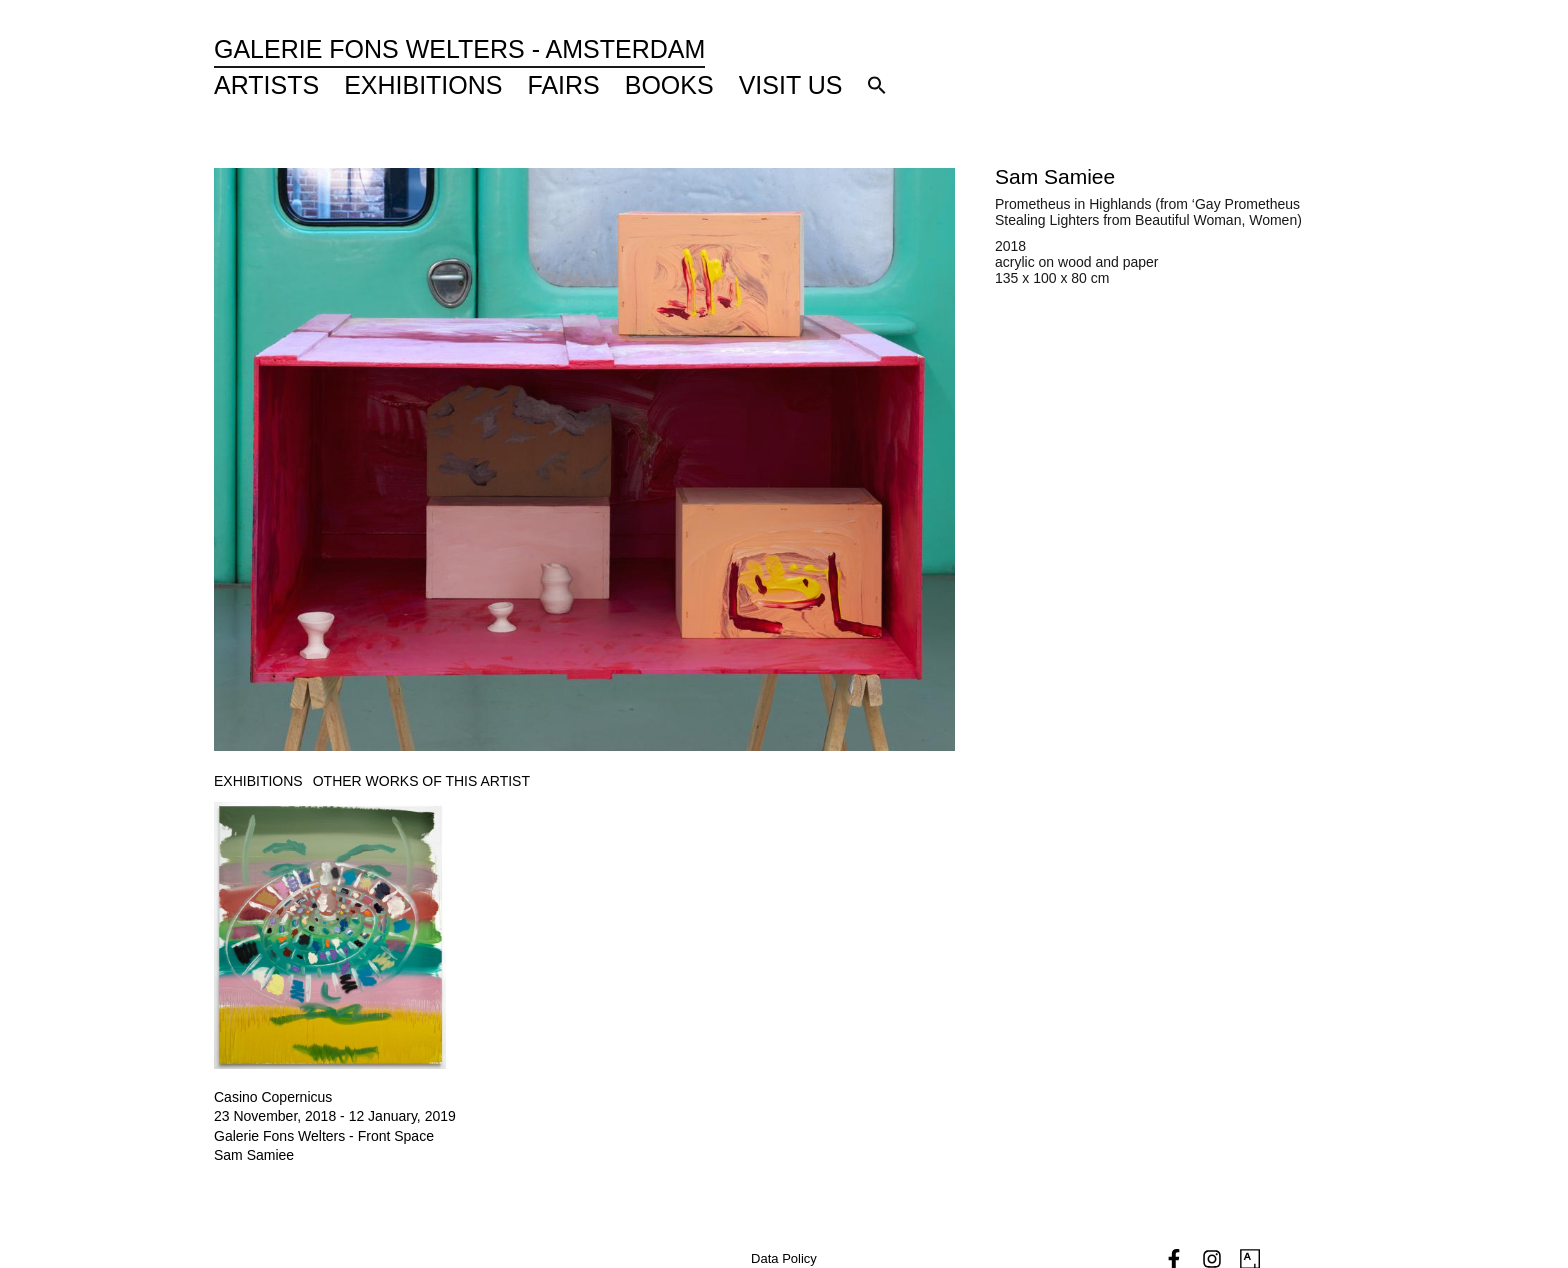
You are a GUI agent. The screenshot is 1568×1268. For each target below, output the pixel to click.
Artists (266, 85)
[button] (877, 85)
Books (669, 85)
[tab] (258, 781)
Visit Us (791, 85)
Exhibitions (423, 85)
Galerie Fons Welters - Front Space (324, 1136)
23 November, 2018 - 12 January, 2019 (335, 1116)
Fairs (564, 85)
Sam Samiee (1055, 176)
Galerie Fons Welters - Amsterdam (459, 49)
